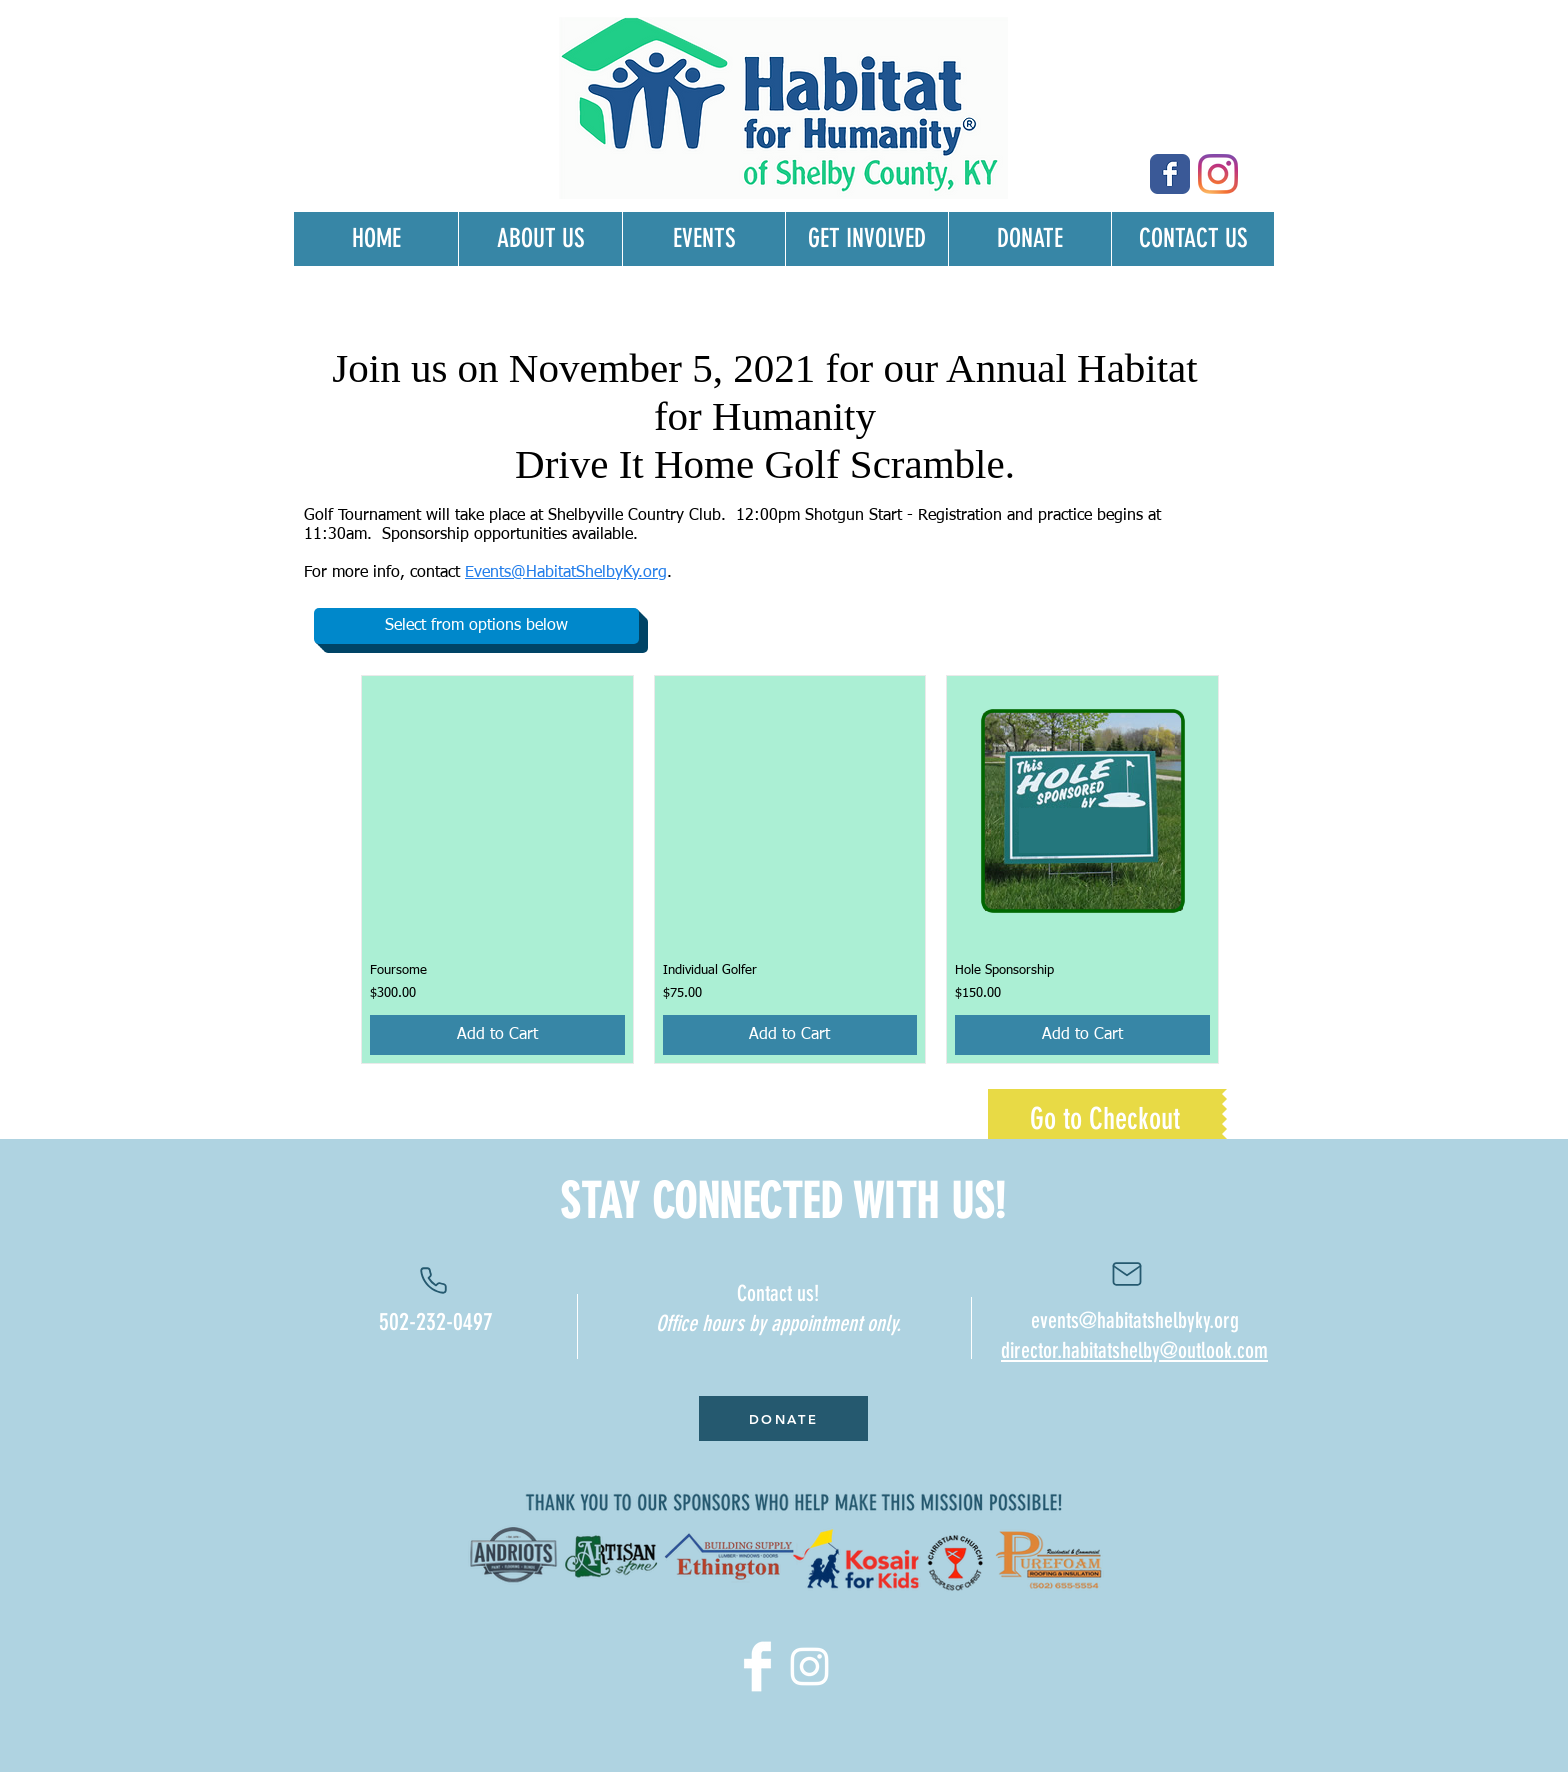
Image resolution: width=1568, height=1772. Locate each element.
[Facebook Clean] (757, 1666)
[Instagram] (1218, 174)
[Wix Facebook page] (1170, 174)
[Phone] (433, 1280)
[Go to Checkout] (1105, 1119)
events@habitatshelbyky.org (1135, 1320)
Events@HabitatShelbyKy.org (566, 573)
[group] (790, 869)
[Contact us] (1127, 1274)
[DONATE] (783, 1418)
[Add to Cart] (497, 1035)
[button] (476, 626)
